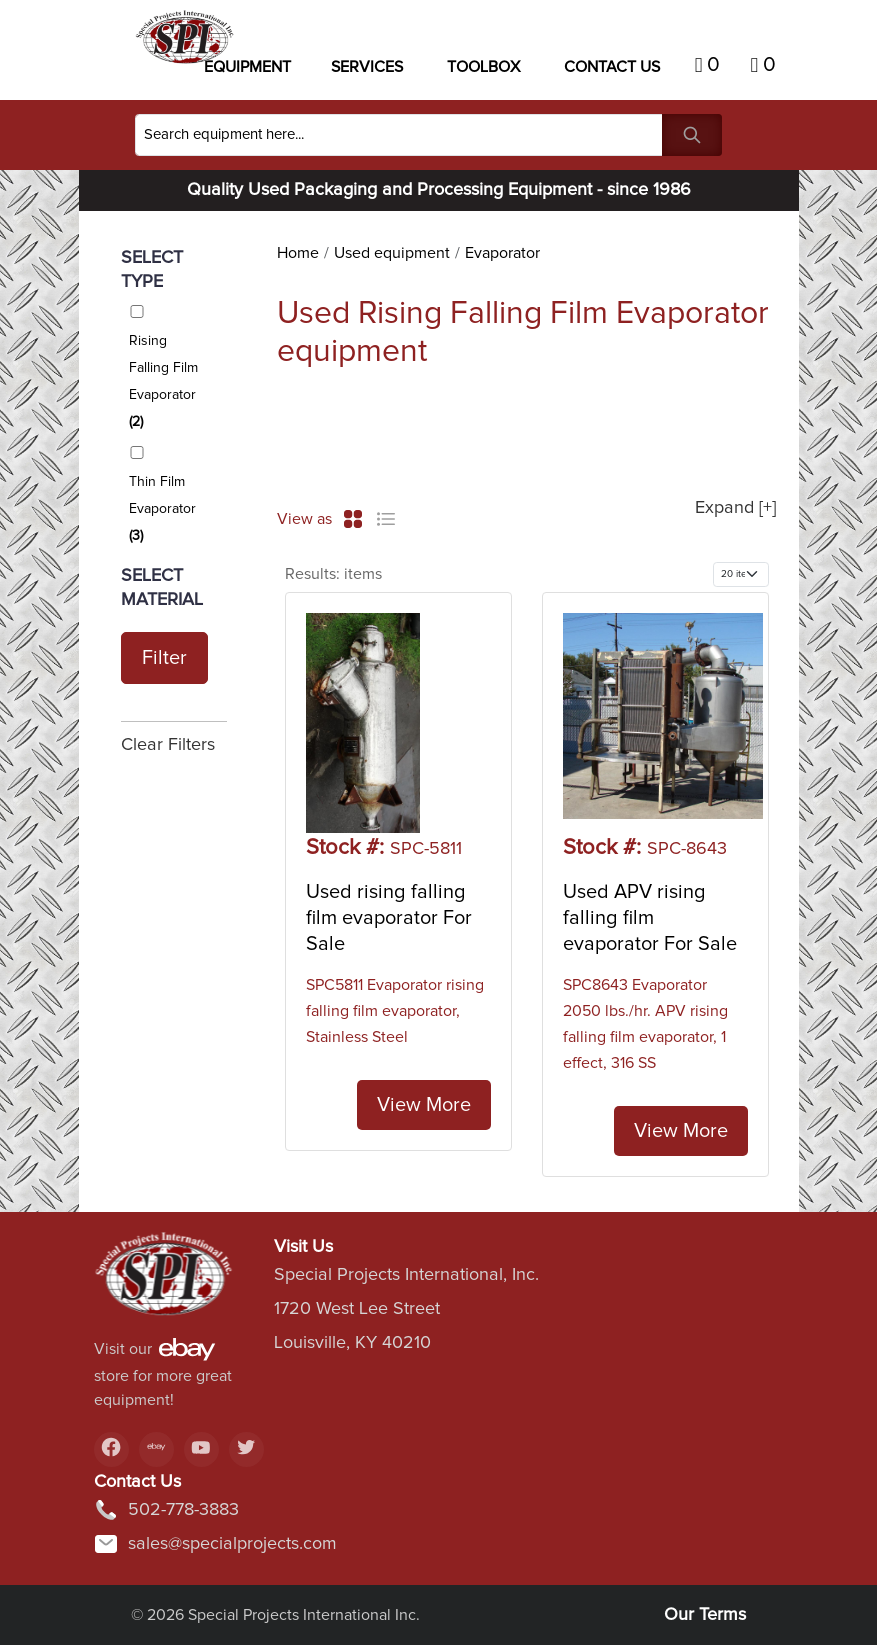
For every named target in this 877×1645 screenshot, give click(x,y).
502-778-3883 (166, 1510)
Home (298, 253)
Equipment (247, 67)
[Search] (399, 135)
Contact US (612, 67)
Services (367, 67)
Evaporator (502, 253)
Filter (164, 658)
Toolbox (483, 67)
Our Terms (705, 1615)
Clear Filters (168, 745)
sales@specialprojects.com (215, 1544)
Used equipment (392, 253)
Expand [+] (735, 508)
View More (424, 1105)
